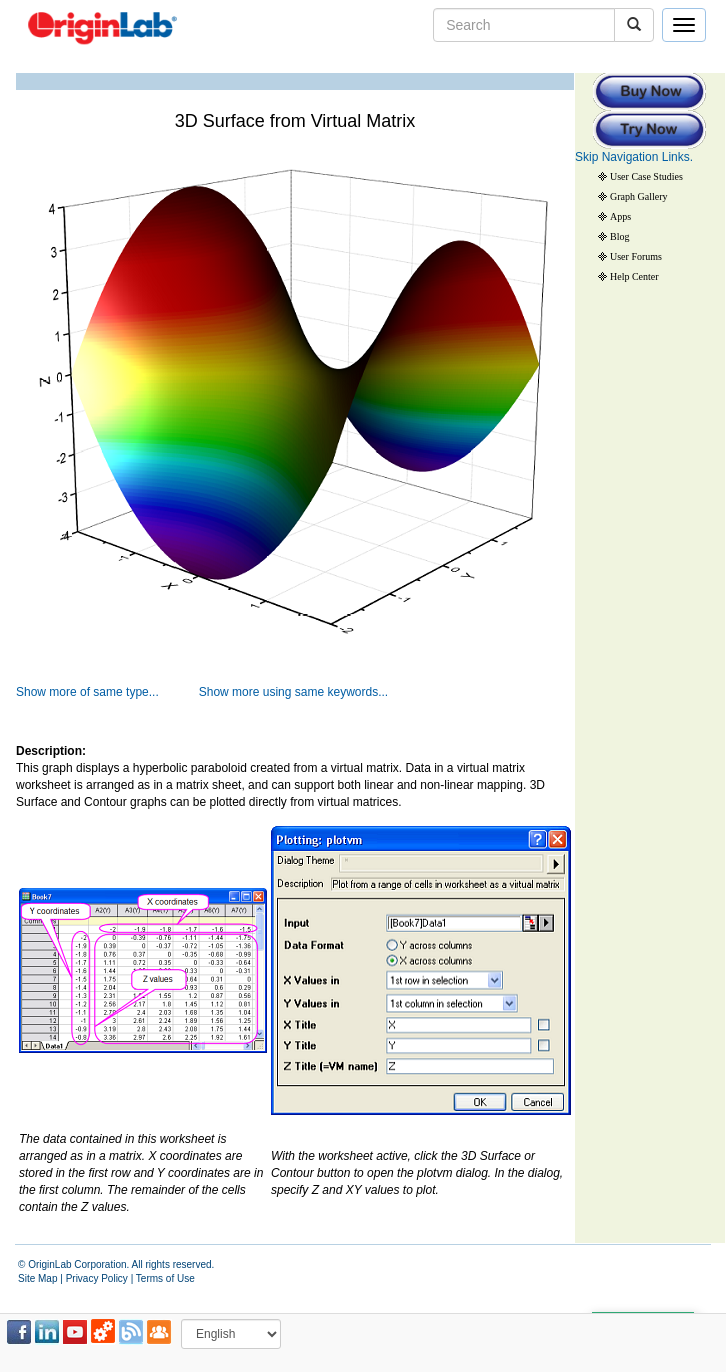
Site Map (37, 1278)
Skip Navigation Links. (634, 157)
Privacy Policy (97, 1278)
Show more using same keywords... (293, 692)
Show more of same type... (87, 692)
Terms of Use (165, 1278)
